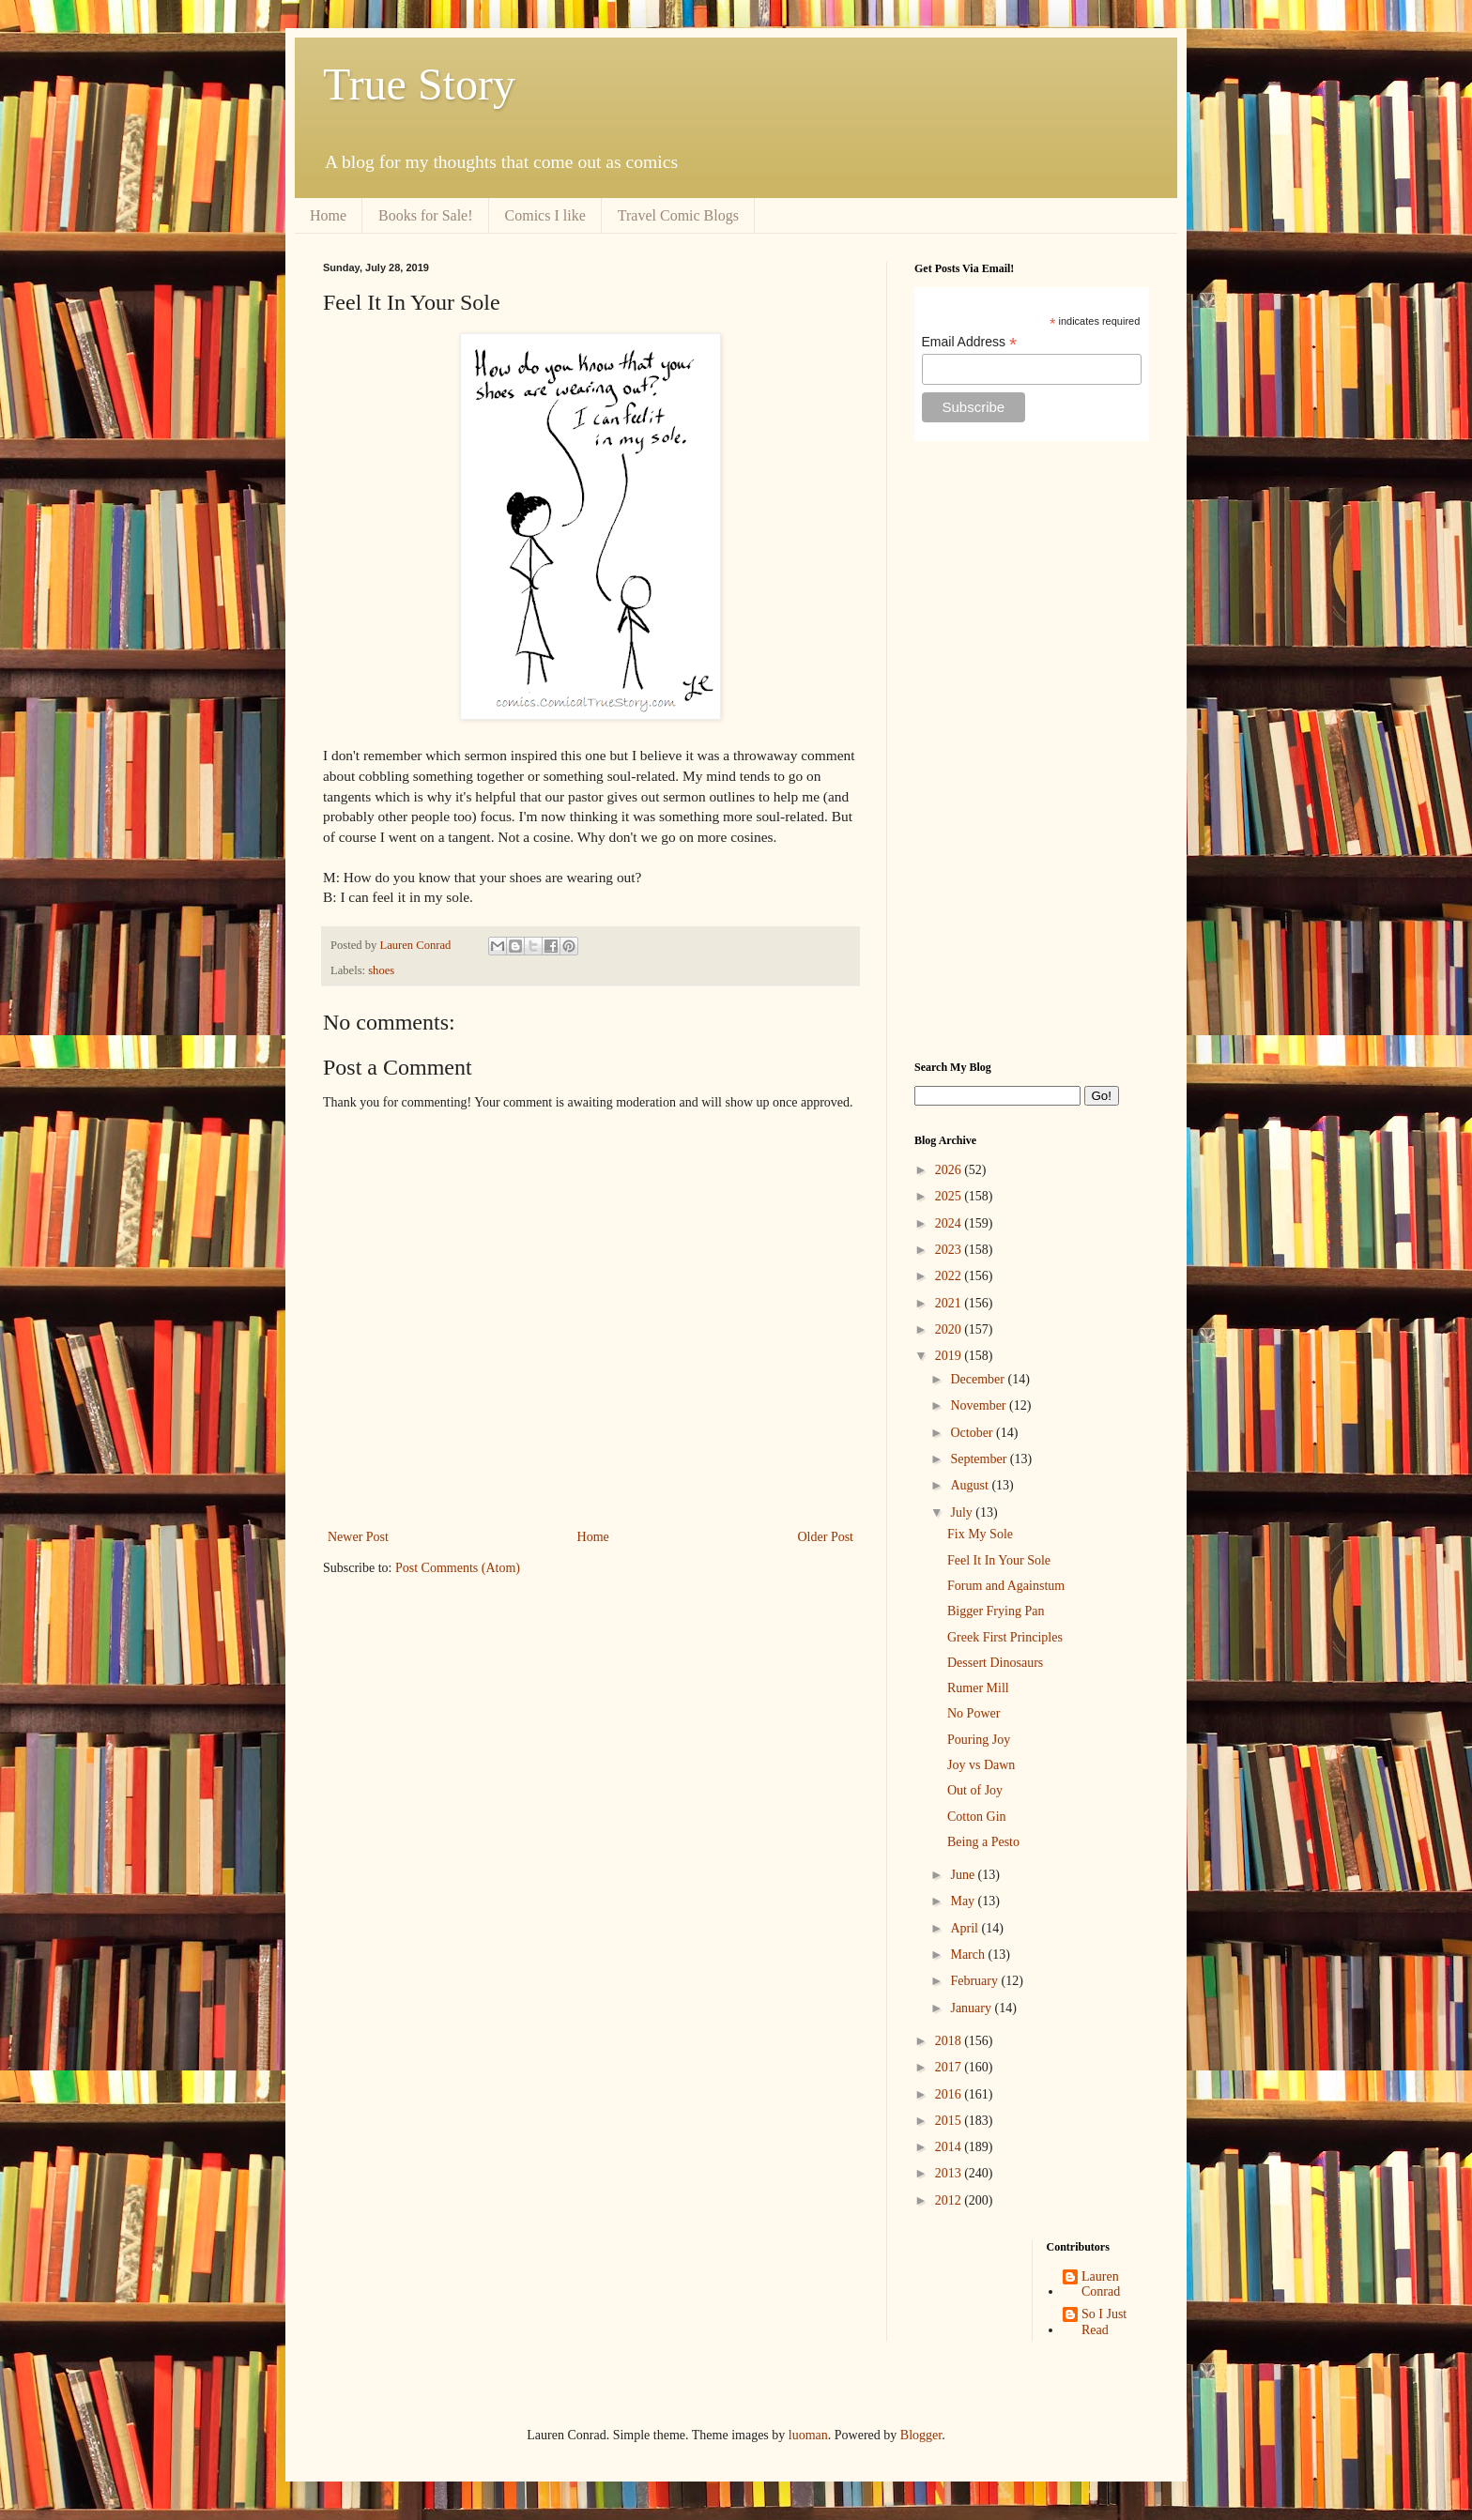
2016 (950, 2094)
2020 (950, 1329)
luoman (808, 2435)
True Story (419, 84)
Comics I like (545, 215)
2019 (950, 1356)
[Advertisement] (1031, 750)
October (973, 1433)
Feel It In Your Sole (998, 1560)
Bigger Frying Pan (995, 1611)
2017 (950, 2067)
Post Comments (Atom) (457, 1568)
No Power (973, 1713)
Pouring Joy (978, 1740)
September (979, 1459)
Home (328, 215)
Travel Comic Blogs (678, 215)
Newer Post (358, 1537)
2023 (950, 1250)
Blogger (921, 2435)
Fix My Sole (980, 1534)
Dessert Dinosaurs (995, 1663)
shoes (381, 970)
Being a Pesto (983, 1842)
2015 (950, 2121)
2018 (950, 2041)
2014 (950, 2147)
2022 (950, 1276)
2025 (950, 1196)
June (963, 1875)
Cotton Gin (976, 1817)
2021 (950, 1303)
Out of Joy (975, 1790)
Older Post (826, 1537)
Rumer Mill (978, 1688)
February (975, 1981)
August (970, 1485)
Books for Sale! (425, 215)
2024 (950, 1223)
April (965, 1928)
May (963, 1901)
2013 (950, 2173)
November (979, 1405)
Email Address (970, 342)
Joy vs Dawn (981, 1765)
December (978, 1379)
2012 (950, 2200)
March (969, 1954)
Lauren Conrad (1100, 2284)
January (972, 2008)
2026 (950, 1170)
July (962, 1512)
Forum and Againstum (1006, 1586)
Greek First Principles (1005, 1637)
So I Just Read (1104, 2322)
